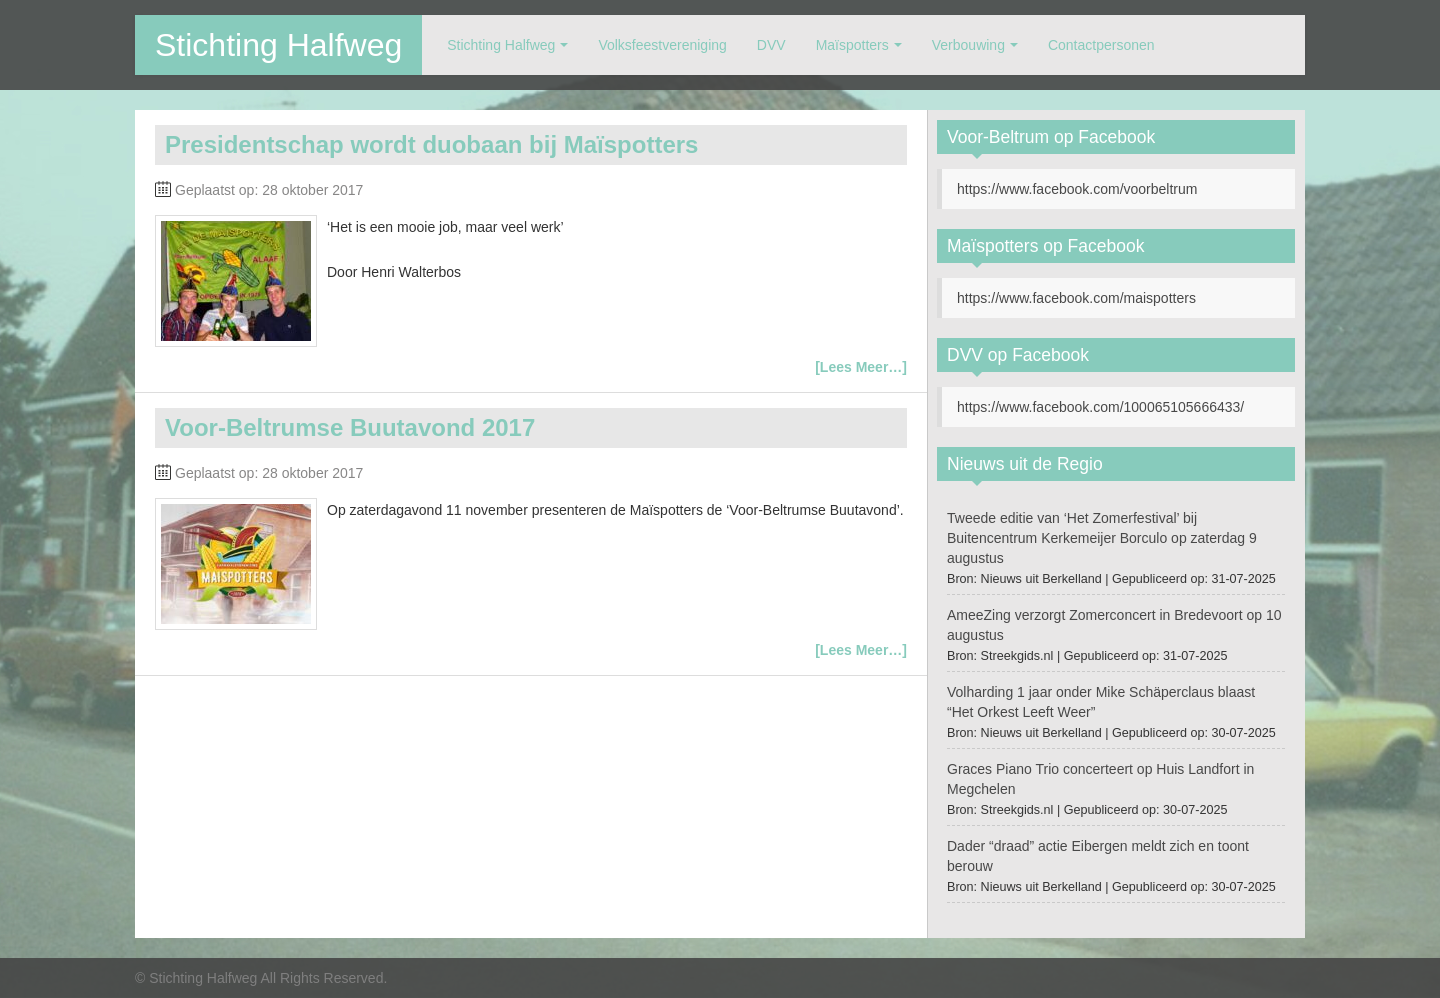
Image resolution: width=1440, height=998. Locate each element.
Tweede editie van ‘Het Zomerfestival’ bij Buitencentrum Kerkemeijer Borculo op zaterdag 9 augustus (1102, 538)
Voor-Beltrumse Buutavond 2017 (350, 427)
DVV (771, 45)
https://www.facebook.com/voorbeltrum (1077, 189)
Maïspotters (852, 45)
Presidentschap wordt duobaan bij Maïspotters (431, 144)
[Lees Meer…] (861, 367)
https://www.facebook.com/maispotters (1076, 298)
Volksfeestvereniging (662, 45)
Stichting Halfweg (278, 45)
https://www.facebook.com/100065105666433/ (1100, 407)
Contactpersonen (1101, 45)
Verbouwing (968, 45)
